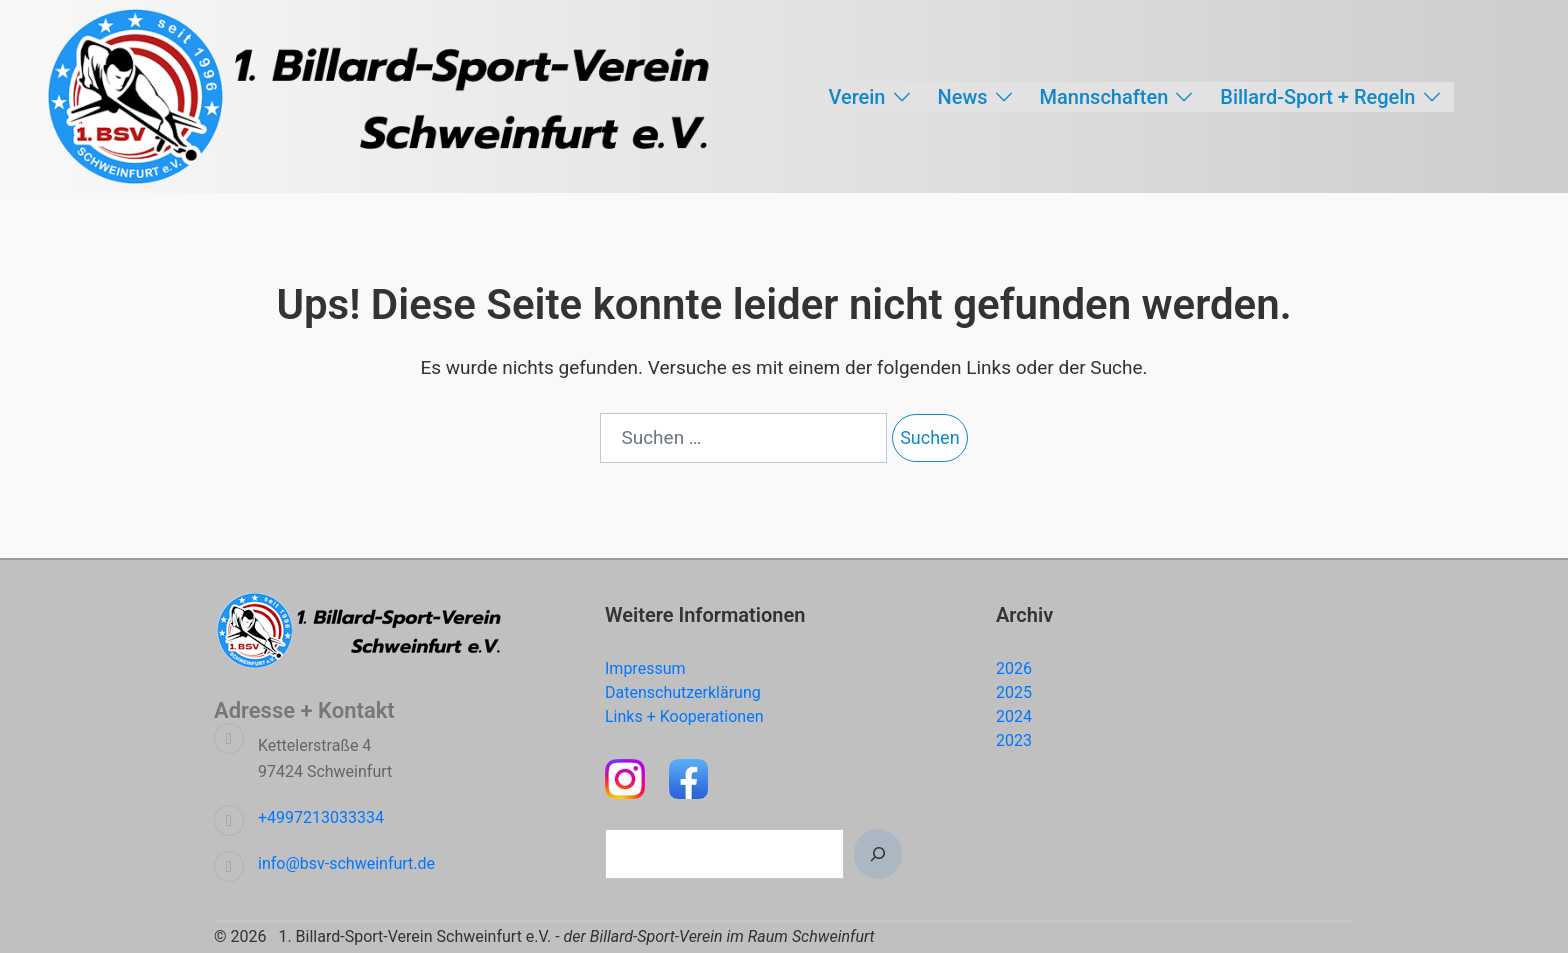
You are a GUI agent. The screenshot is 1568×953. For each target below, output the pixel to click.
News (963, 97)
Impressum (645, 668)
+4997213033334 (321, 817)
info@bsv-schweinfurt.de (346, 863)
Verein (856, 97)
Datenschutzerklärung (683, 692)
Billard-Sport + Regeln (1317, 97)
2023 (1014, 740)
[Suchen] (878, 854)
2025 (1014, 692)
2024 (1014, 716)
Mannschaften (1104, 97)
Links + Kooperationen (684, 716)
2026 (1014, 668)
